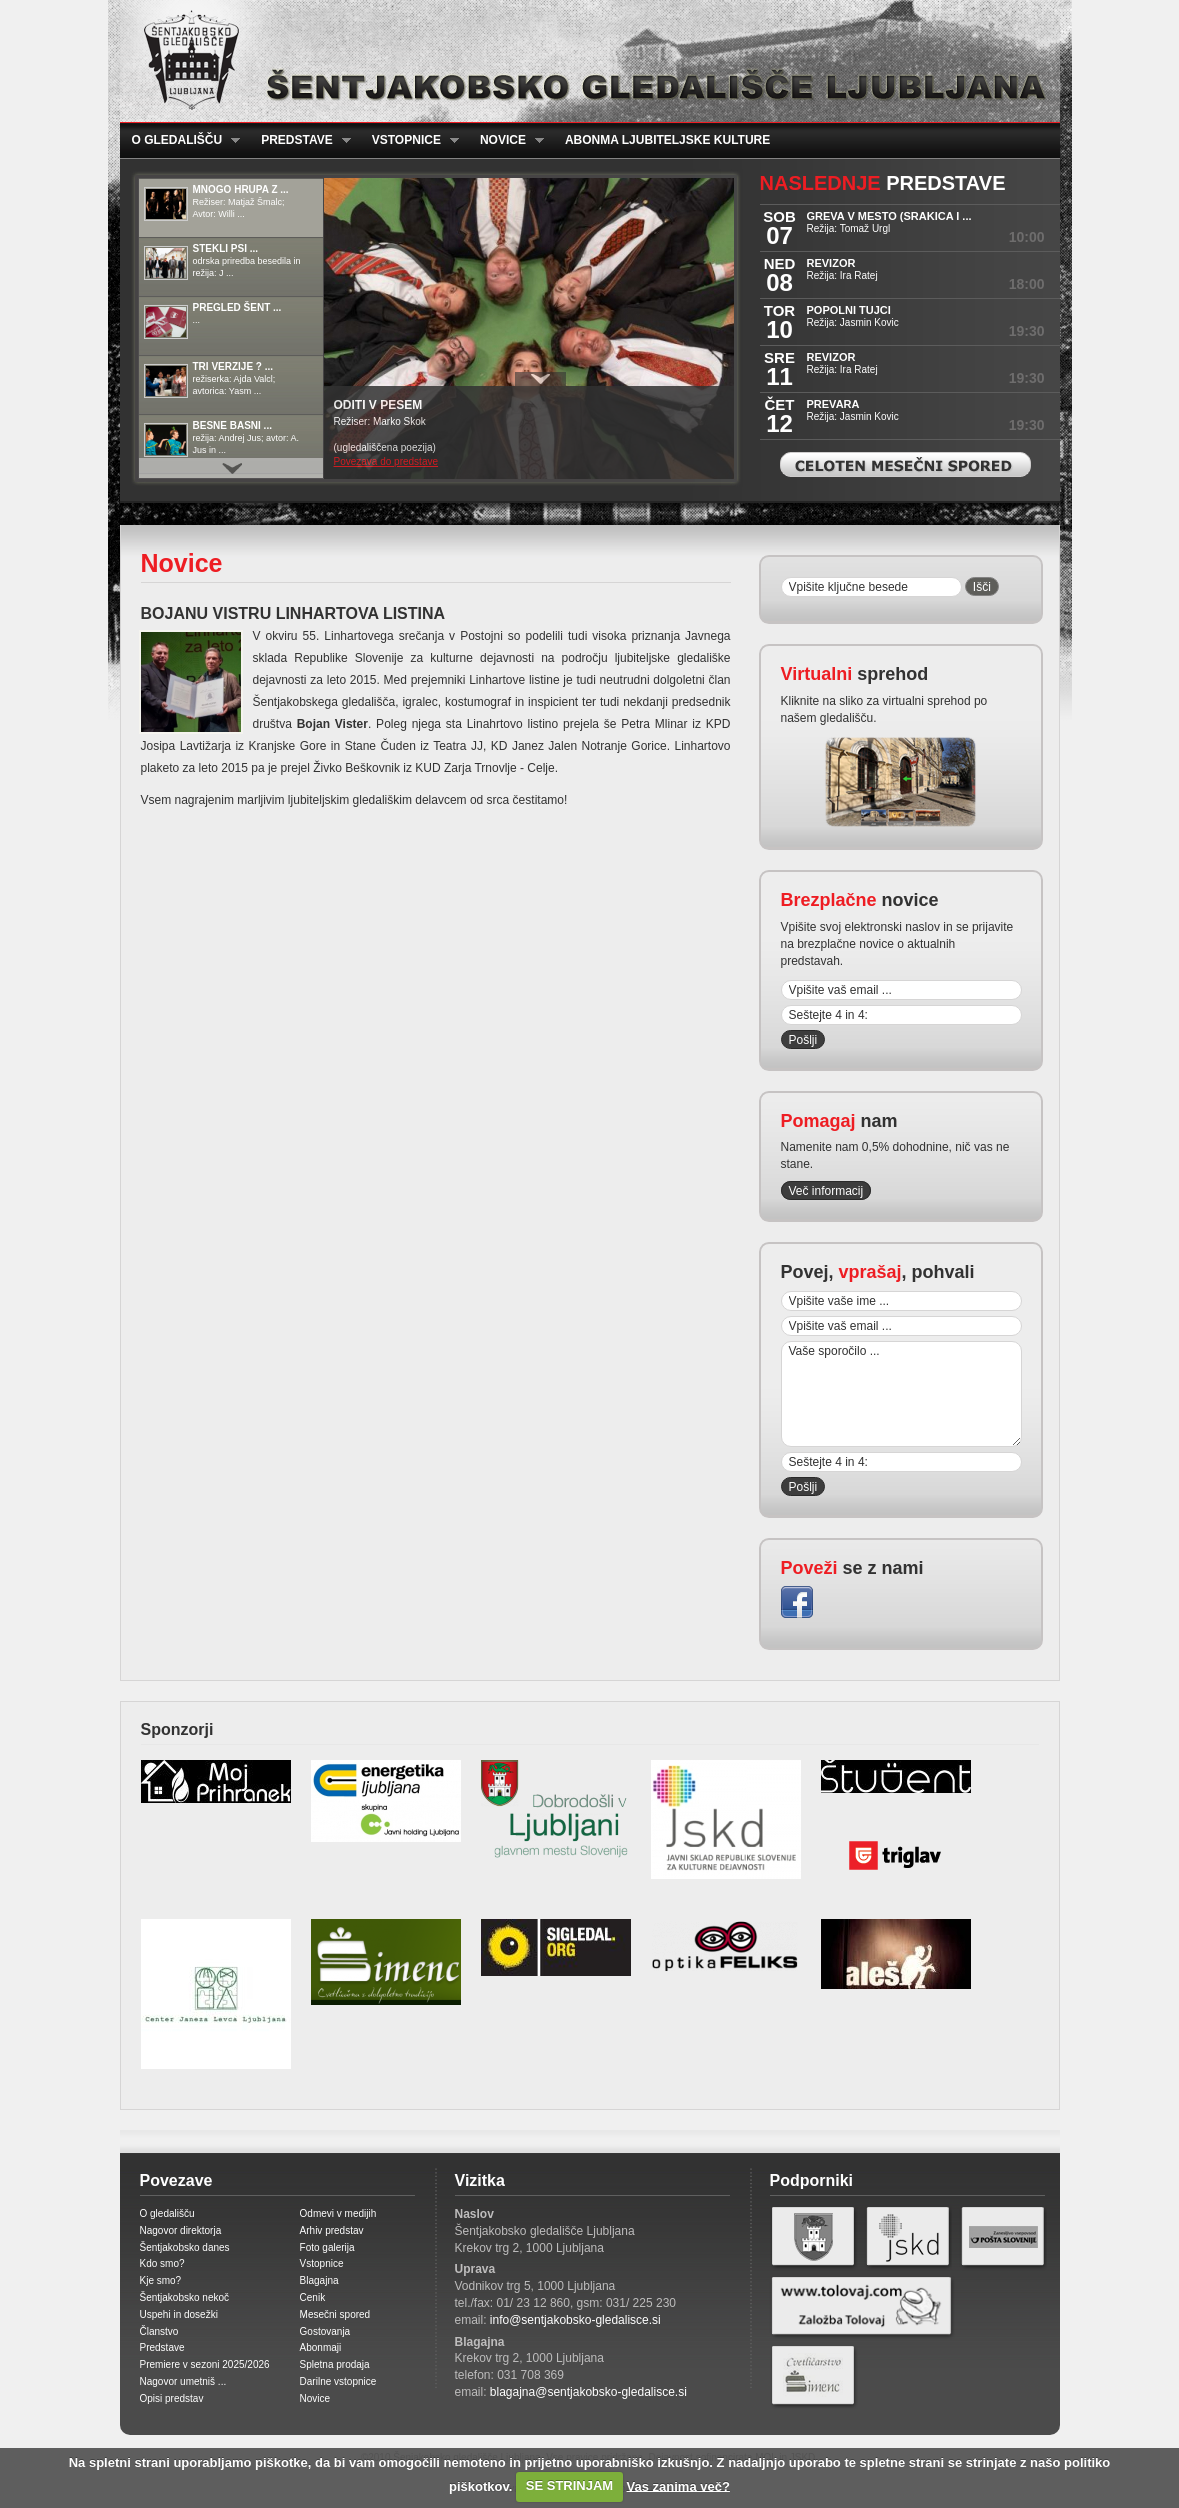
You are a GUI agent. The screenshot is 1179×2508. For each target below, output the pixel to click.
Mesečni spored (335, 2314)
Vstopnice (409, 140)
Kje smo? (161, 2280)
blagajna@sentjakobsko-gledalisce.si (588, 2392)
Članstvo (159, 2331)
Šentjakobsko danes (185, 2247)
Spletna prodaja (335, 2364)
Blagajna (319, 2280)
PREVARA (833, 404)
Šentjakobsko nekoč (185, 2297)
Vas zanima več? (678, 2485)
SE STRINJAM (569, 2485)
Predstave (300, 140)
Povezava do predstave (386, 461)
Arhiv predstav (332, 2230)
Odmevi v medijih (338, 2213)
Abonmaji (321, 2347)
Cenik (313, 2297)
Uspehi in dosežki (179, 2314)
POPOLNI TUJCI (849, 310)
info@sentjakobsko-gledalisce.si (575, 2320)
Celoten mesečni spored (905, 464)
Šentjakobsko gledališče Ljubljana (585, 61)
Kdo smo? (162, 2263)
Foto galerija (327, 2247)
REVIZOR (831, 263)
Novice (506, 140)
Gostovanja (325, 2331)
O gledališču (180, 140)
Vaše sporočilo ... (901, 1394)
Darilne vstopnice (338, 2381)
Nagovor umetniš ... (183, 2381)
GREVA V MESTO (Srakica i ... (889, 216)
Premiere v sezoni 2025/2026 (205, 2364)
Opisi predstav (172, 2398)
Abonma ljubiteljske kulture (667, 140)
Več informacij (826, 1191)
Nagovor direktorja (181, 2230)
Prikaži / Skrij (540, 379)
